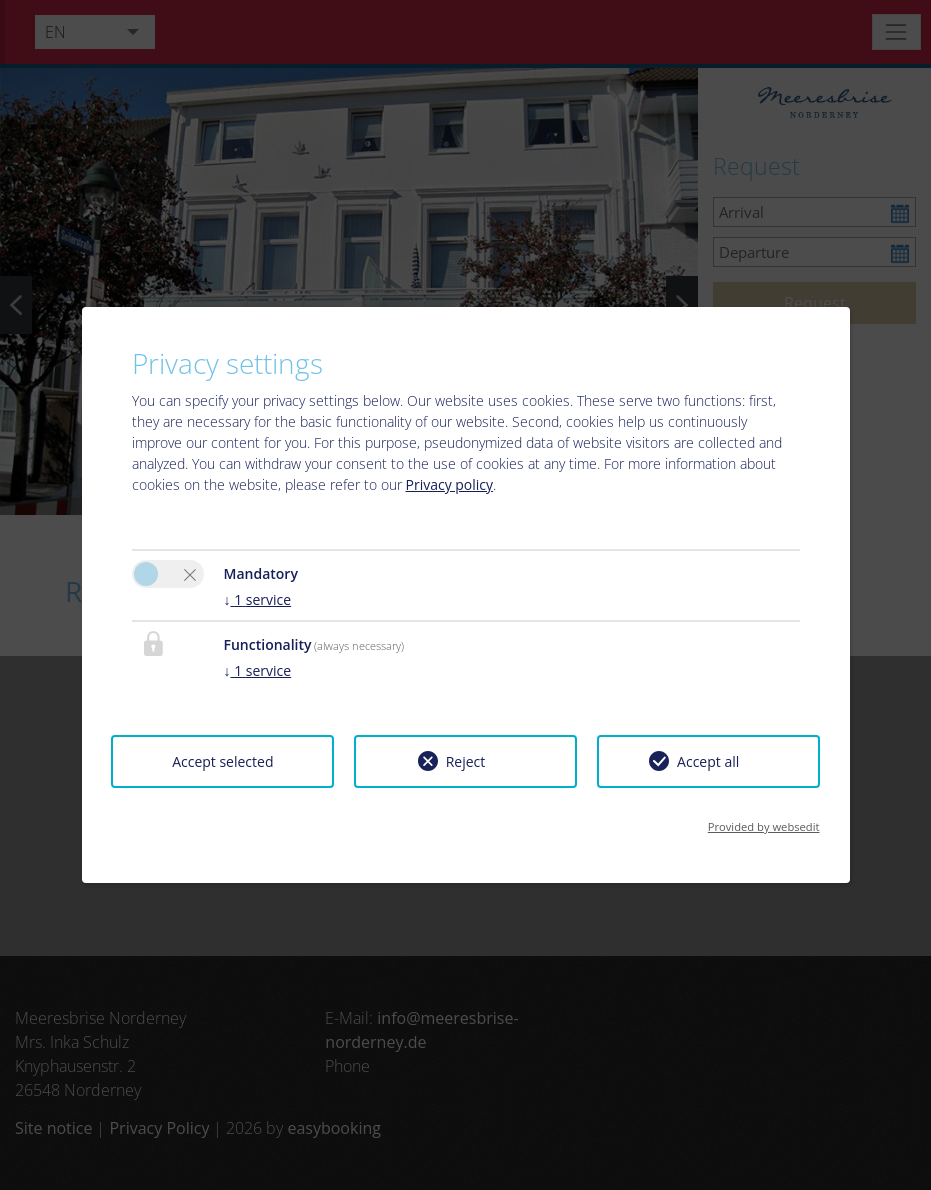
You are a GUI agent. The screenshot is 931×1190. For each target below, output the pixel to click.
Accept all (708, 761)
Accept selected (222, 761)
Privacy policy (450, 484)
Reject (466, 761)
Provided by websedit (764, 826)
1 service (258, 599)
